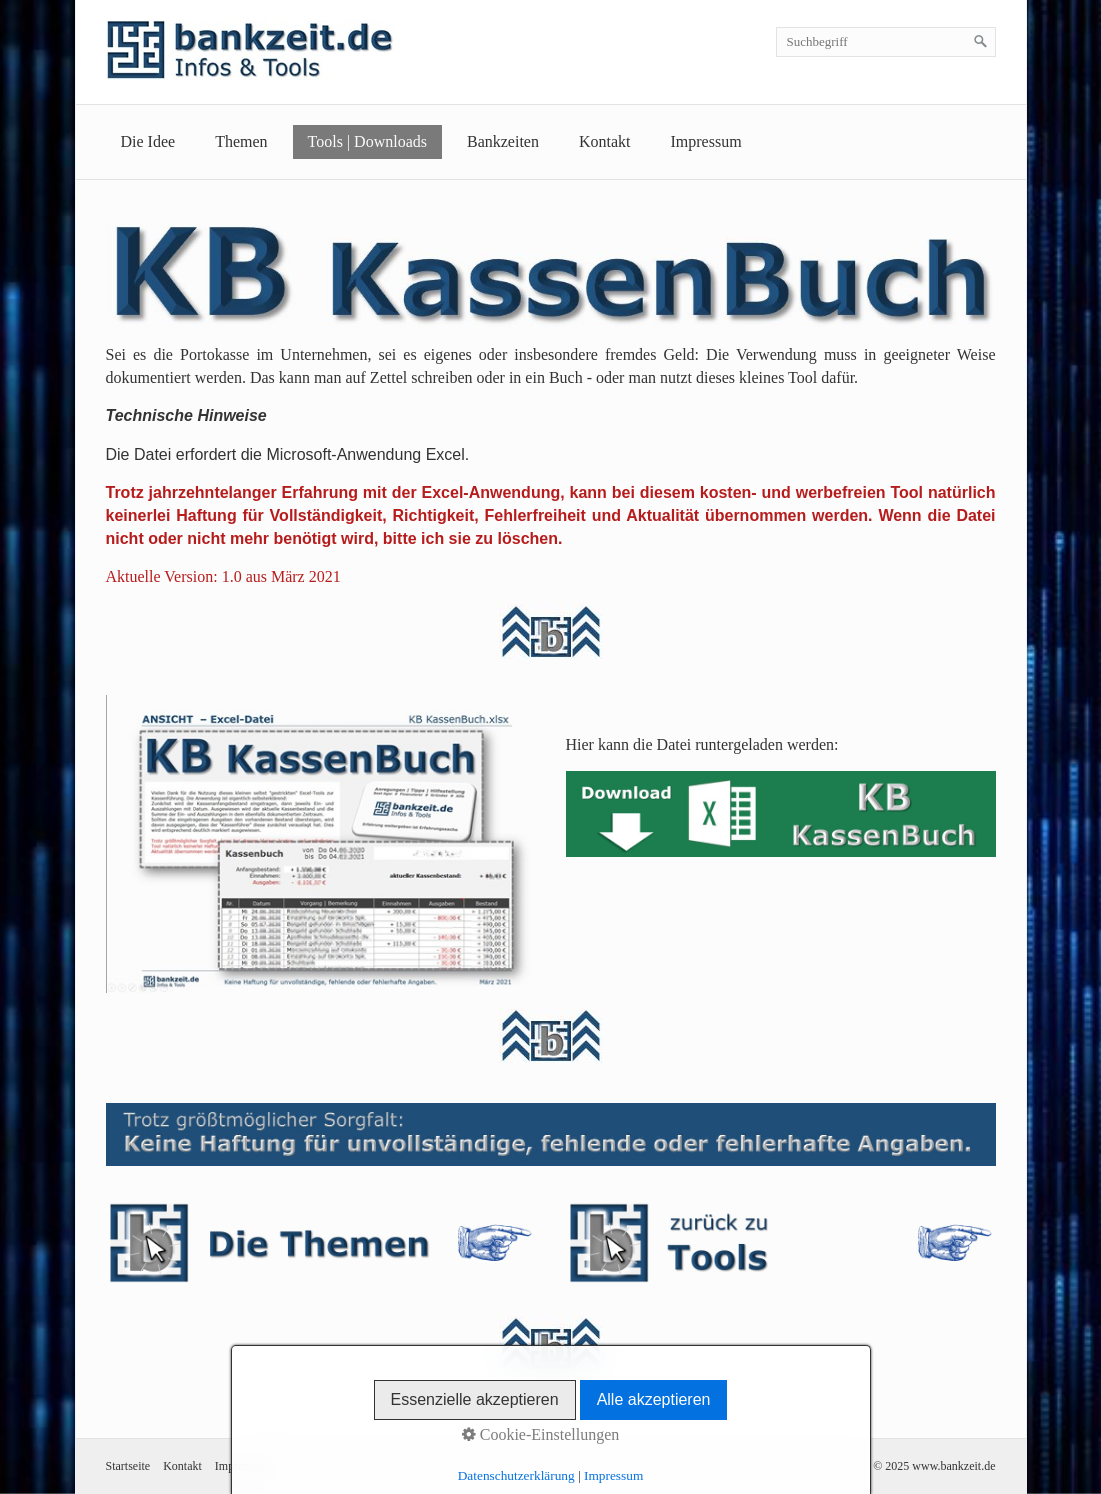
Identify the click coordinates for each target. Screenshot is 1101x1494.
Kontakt (605, 141)
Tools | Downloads (367, 141)
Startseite (128, 1466)
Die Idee (148, 141)
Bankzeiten (503, 141)
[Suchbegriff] (886, 42)
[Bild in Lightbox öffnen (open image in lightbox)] (321, 844)
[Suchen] (981, 42)
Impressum (706, 141)
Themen (241, 141)
